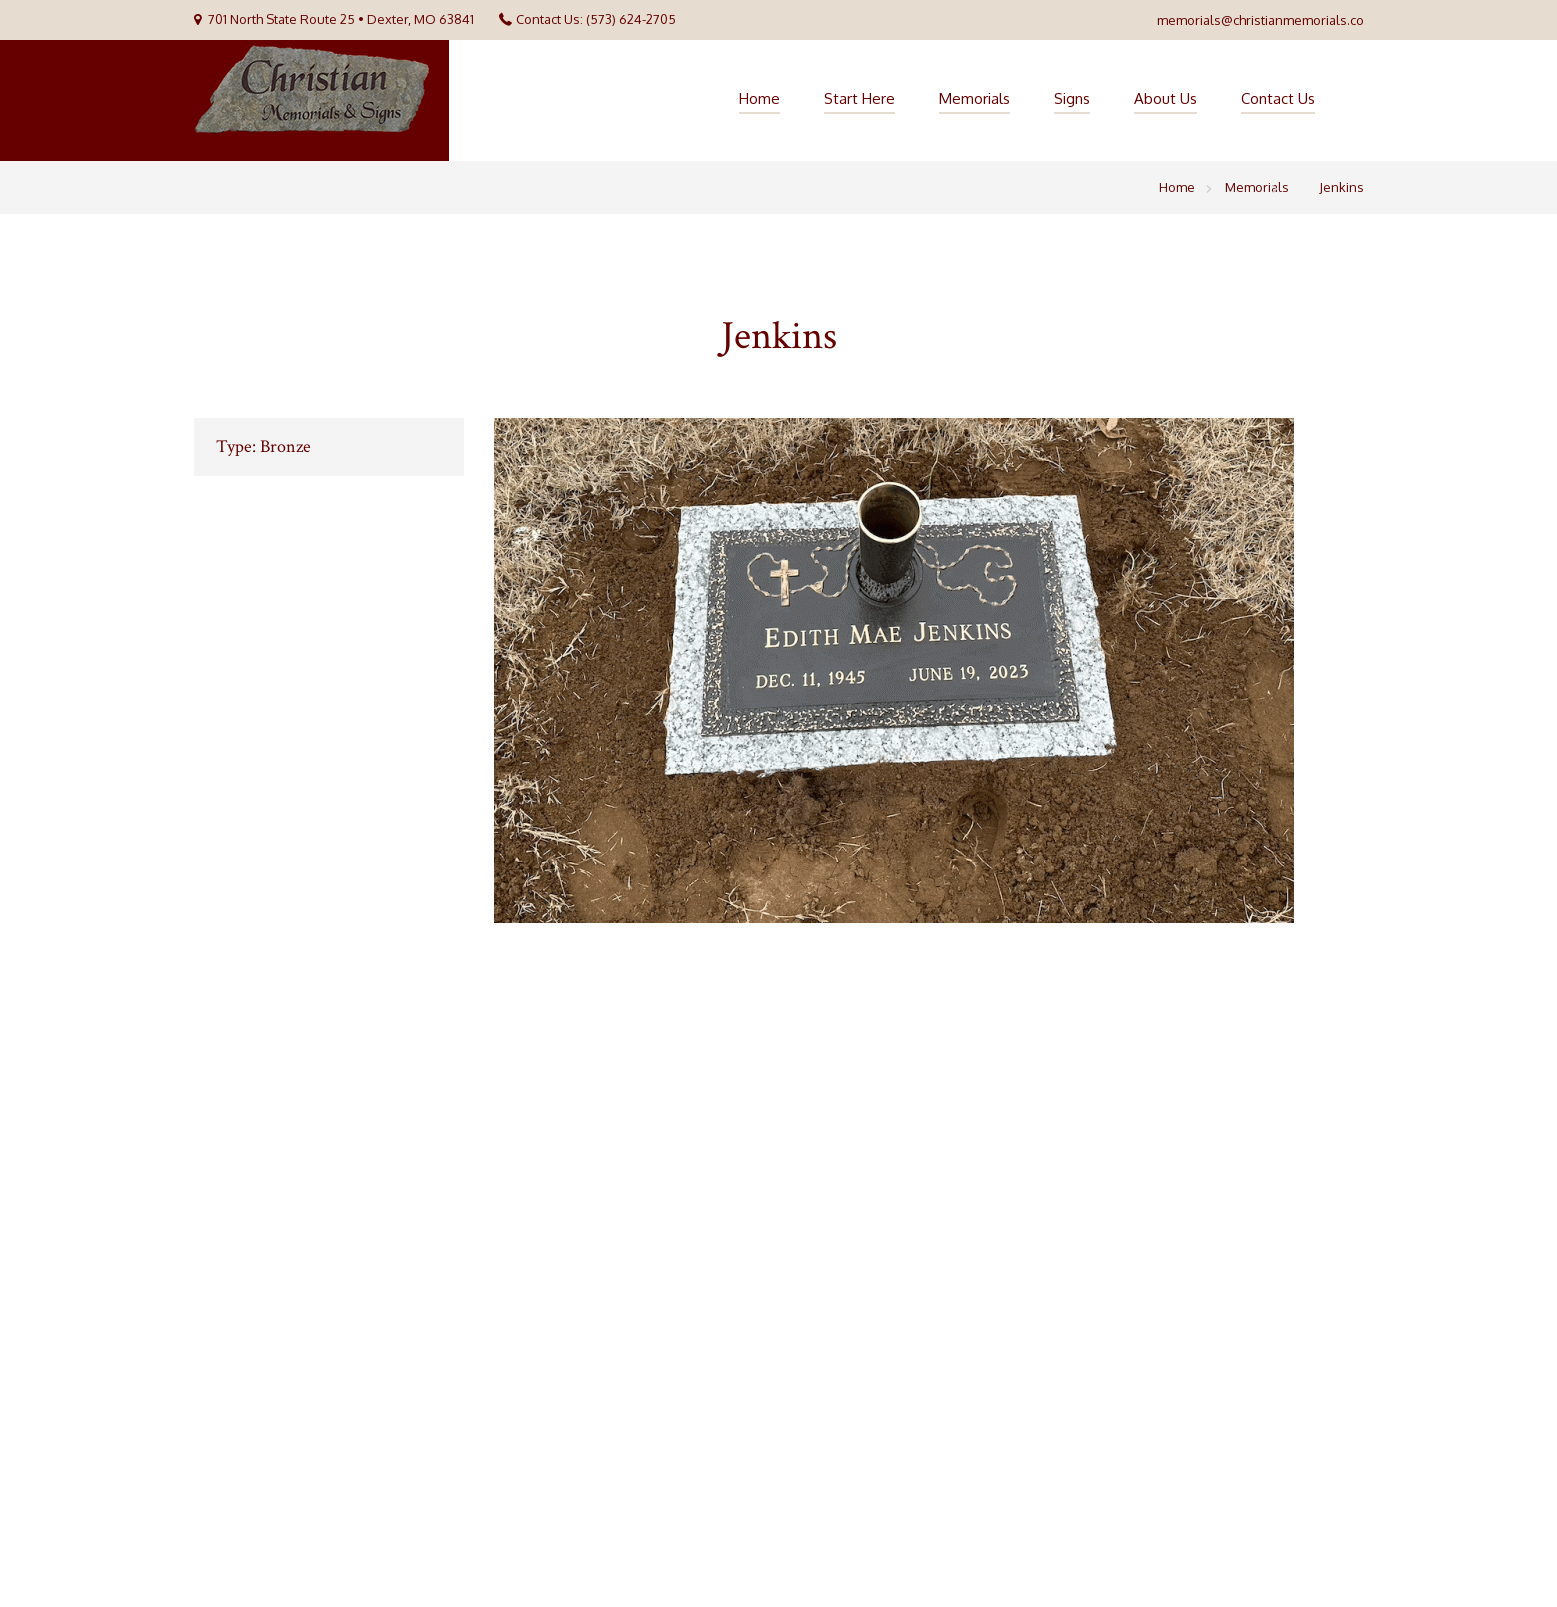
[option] (929, 670)
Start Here (859, 98)
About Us (1165, 98)
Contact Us (1278, 98)
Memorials (974, 98)
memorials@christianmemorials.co (1260, 20)
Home (759, 98)
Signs (1072, 98)
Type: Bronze (263, 446)
